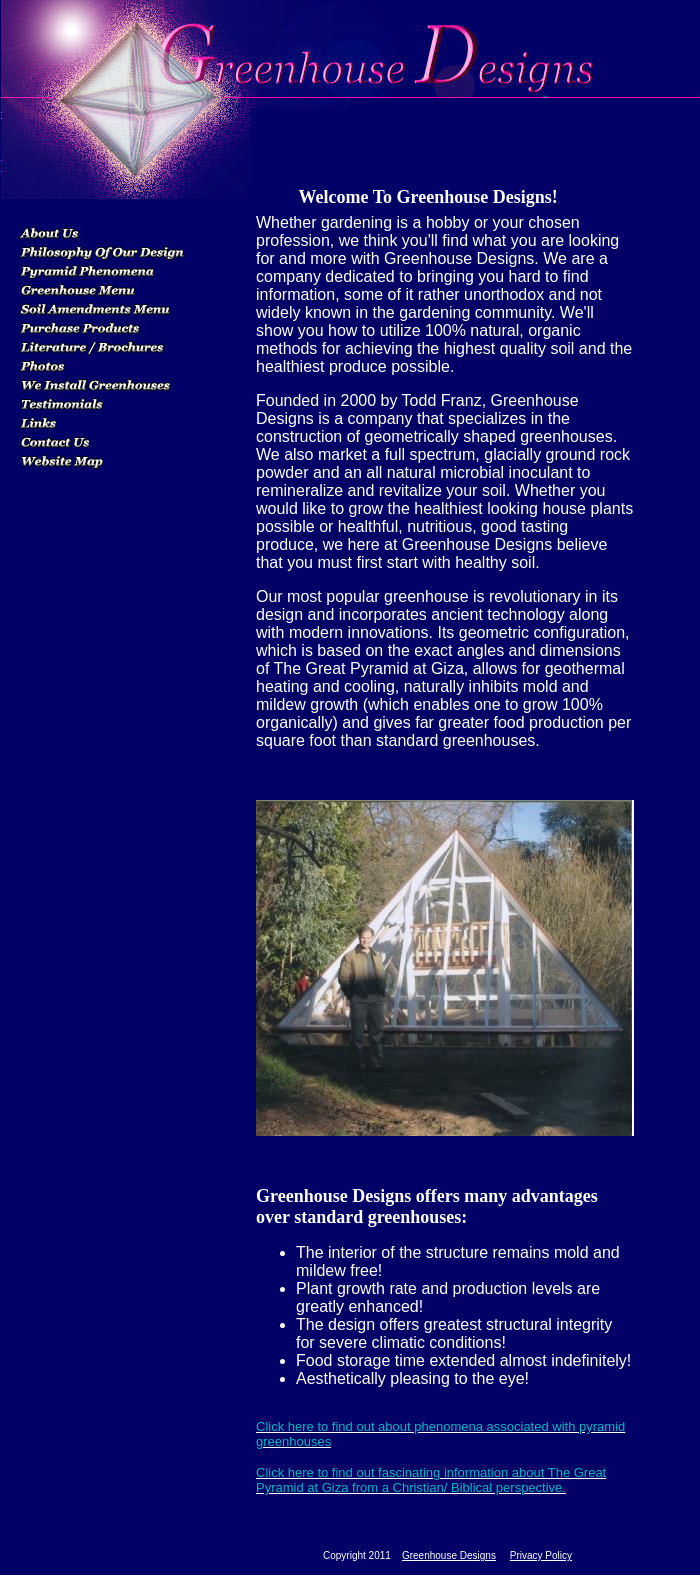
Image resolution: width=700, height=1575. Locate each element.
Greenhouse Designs (449, 1555)
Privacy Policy (541, 1555)
